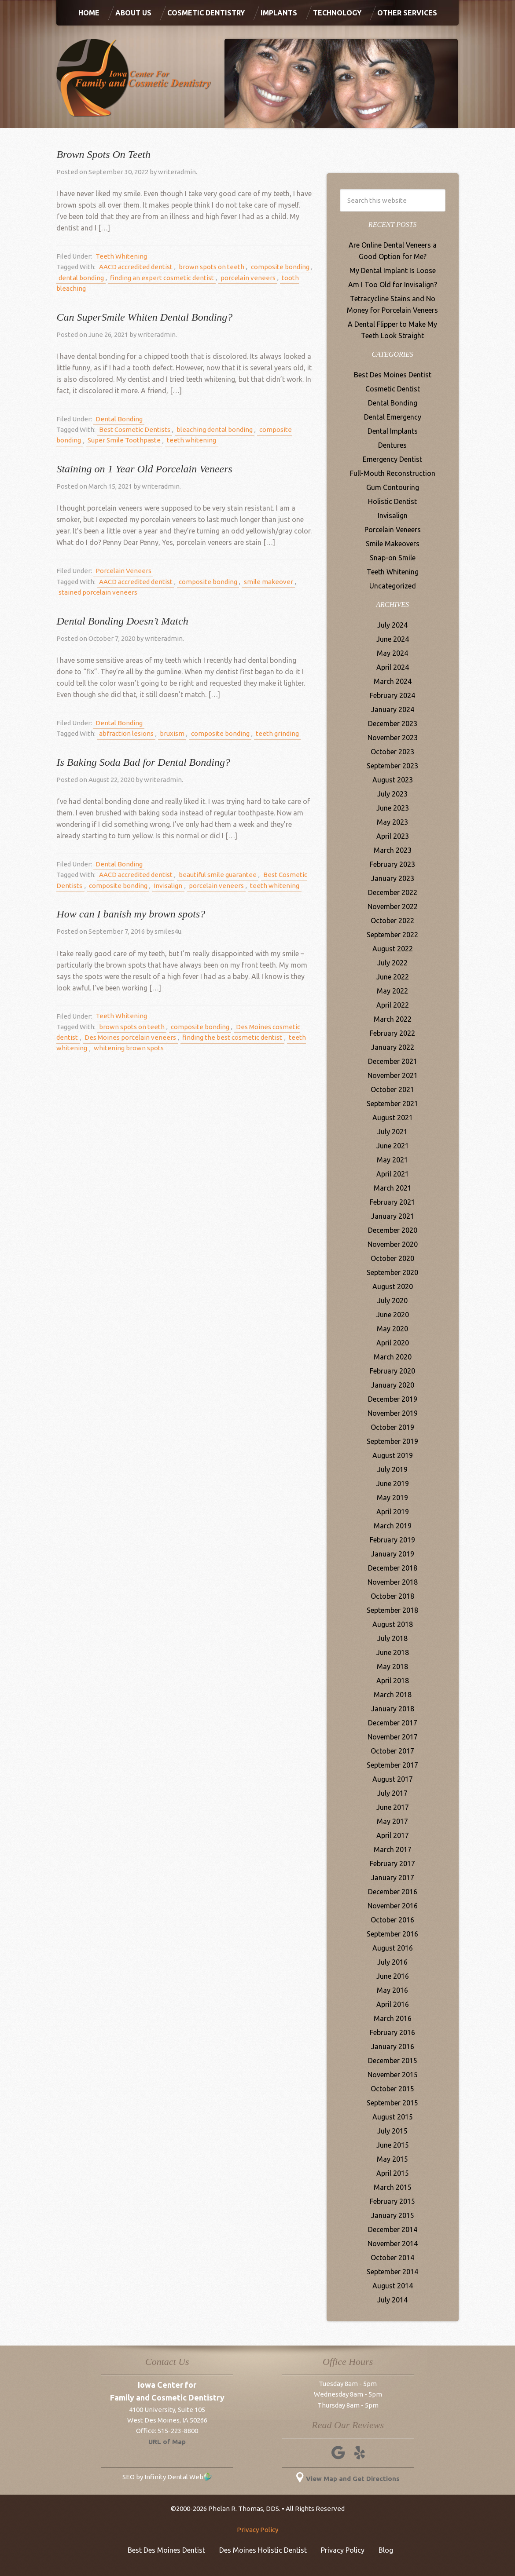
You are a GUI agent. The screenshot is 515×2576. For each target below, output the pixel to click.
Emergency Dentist (392, 459)
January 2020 (392, 1385)
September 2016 (392, 1934)
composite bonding (270, 266)
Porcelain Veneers (121, 570)
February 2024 (392, 695)
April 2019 (392, 1512)
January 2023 (392, 878)
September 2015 (392, 2103)
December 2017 (392, 1723)
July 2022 (392, 963)
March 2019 (393, 1526)
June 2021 (392, 1146)
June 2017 (392, 1807)
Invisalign (160, 885)
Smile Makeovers (392, 544)
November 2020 (393, 1244)
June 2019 (392, 1483)
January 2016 (392, 2046)
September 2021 (392, 1103)
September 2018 (392, 1610)
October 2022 (392, 920)
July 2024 (392, 625)
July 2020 (392, 1300)
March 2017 (393, 1849)
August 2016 (392, 1948)
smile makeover (258, 581)
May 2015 (392, 2159)
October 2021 (392, 1089)
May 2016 (392, 1990)
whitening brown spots (125, 1048)
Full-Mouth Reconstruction (392, 473)
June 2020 (392, 1315)
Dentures (392, 445)
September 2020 (392, 1272)
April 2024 (392, 667)
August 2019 (392, 1455)
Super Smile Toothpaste (92, 440)
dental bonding (79, 277)
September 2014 (392, 2272)
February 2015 (392, 2201)
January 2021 (392, 1216)
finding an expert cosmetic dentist (156, 277)
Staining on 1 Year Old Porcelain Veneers (144, 469)
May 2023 (392, 822)
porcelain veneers (238, 277)
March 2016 (393, 2018)
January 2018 (392, 1709)
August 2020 (392, 1286)
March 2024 (393, 681)
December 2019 (392, 1399)
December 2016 (392, 1892)
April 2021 (392, 1174)
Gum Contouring (392, 487)
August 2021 (392, 1118)
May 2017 (392, 1821)
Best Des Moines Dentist (392, 375)
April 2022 (392, 1005)
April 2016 (392, 2004)
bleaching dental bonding (209, 429)
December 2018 (392, 1568)
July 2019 (392, 1469)
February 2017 (392, 1863)
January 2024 (392, 709)
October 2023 (392, 752)
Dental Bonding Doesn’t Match (122, 621)
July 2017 (392, 1793)
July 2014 (392, 2300)
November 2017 (393, 1737)
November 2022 (393, 906)
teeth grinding (264, 733)
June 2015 (392, 2145)
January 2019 (392, 1554)
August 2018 (392, 1624)
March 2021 (393, 1188)
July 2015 (392, 2131)
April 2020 (392, 1343)
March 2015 (393, 2187)
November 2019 (393, 1413)
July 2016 (392, 1962)
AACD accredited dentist (133, 266)
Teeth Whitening (119, 256)
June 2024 (392, 639)
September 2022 (392, 935)
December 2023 (392, 723)
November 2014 (393, 2243)
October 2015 (392, 2089)
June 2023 (392, 808)
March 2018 (393, 1695)
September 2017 (392, 1765)
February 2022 (392, 1033)
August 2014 (392, 2286)
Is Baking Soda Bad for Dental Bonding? (143, 762)
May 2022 (392, 991)
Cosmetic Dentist (392, 389)
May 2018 (392, 1666)
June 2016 (392, 1976)
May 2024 (392, 653)
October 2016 (392, 1920)
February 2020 (392, 1371)
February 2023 (392, 864)
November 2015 (393, 2075)
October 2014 (392, 2258)
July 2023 (392, 794)
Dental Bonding (116, 419)
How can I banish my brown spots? (130, 914)
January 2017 (392, 1878)
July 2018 (392, 1638)
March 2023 (393, 850)
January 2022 (392, 1047)
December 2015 (392, 2060)
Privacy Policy (257, 2529)
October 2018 (392, 1596)
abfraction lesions (124, 733)
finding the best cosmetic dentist (225, 1037)
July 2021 (392, 1132)
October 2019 (392, 1427)
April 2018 (392, 1680)
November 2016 (393, 1906)
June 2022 (392, 977)
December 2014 (392, 2229)
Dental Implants (393, 431)
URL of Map (167, 2441)
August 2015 (392, 2117)
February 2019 (392, 1540)
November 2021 (393, 1075)
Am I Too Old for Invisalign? (392, 285)
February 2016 (392, 2032)
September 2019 (392, 1441)
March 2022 (393, 1019)
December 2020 (392, 1230)
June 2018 (392, 1652)
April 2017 (392, 1835)
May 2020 (392, 1329)
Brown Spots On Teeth (103, 154)
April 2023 (392, 836)
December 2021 (392, 1061)
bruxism (166, 733)
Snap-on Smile (393, 558)
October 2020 (392, 1258)
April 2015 (392, 2173)
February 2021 (392, 1202)
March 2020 (393, 1357)
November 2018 (393, 1582)
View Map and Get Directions (348, 2478)
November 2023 (393, 738)
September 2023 (392, 766)
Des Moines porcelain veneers (126, 1037)
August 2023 (392, 780)
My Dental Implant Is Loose (392, 270)
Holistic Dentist (392, 501)
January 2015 (392, 2215)
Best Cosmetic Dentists (132, 429)
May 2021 (392, 1160)
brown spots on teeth (206, 266)
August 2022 (392, 949)
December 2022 (392, 892)
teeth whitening (156, 440)
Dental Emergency (392, 417)
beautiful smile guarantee (212, 874)
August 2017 (392, 1779)
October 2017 (392, 1751)
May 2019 (392, 1498)
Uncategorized (392, 586)
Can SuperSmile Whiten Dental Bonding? (144, 317)
